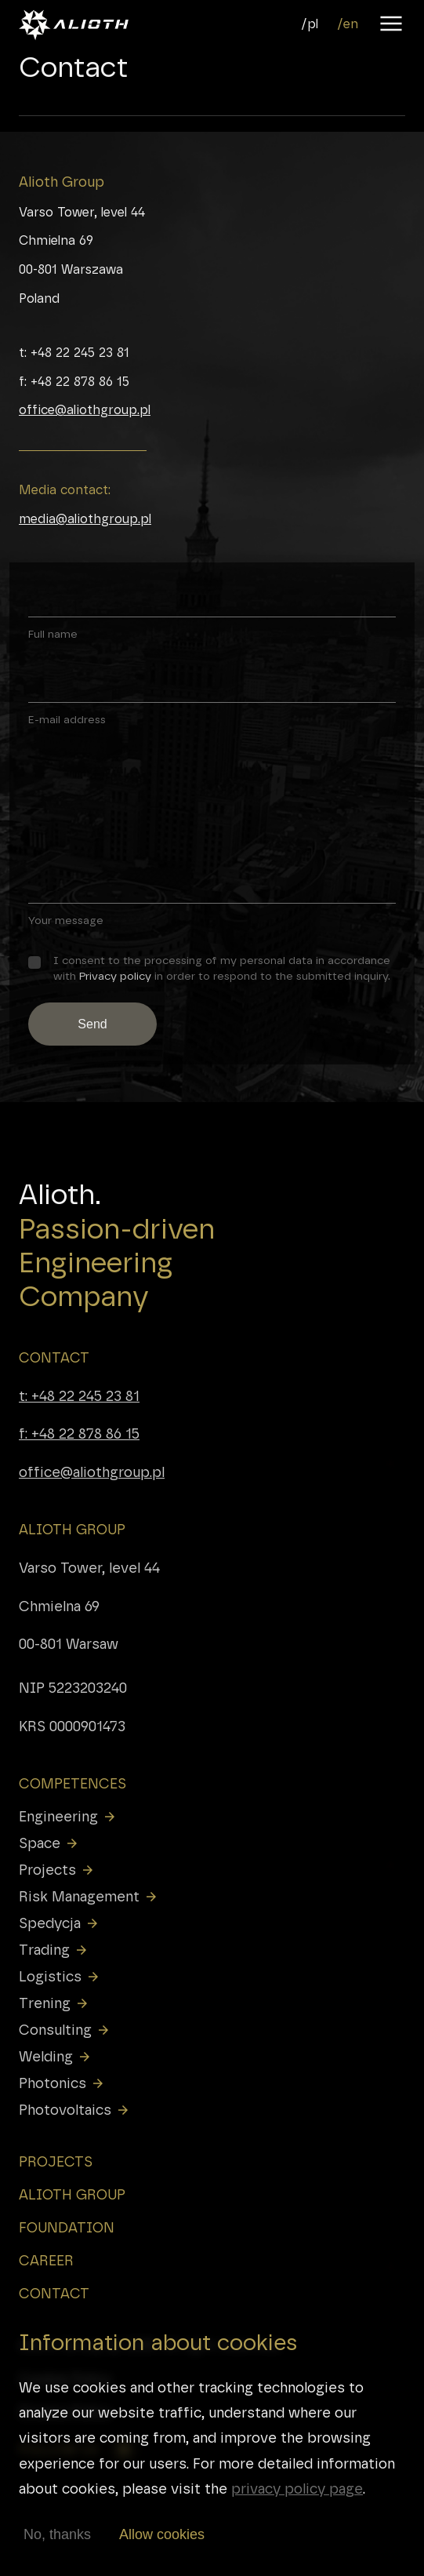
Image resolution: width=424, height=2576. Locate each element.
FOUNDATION (66, 2228)
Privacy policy (115, 976)
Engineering (68, 1817)
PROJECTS (55, 2162)
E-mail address (67, 719)
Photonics (62, 2083)
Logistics (59, 1977)
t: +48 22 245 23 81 (79, 1396)
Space (49, 1843)
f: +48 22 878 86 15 (79, 1433)
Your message (65, 920)
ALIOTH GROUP (72, 1530)
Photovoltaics (74, 2110)
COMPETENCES (72, 1784)
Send (92, 1024)
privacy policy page (297, 2493)
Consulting (65, 2030)
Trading (54, 1950)
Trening (54, 2003)
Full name (53, 634)
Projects (57, 1870)
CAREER (46, 2261)
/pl (309, 23)
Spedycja (59, 1923)
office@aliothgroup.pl (84, 409)
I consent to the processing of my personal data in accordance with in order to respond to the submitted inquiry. (221, 968)
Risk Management (88, 1897)
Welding (55, 2057)
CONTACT (54, 1358)
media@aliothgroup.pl (85, 518)
